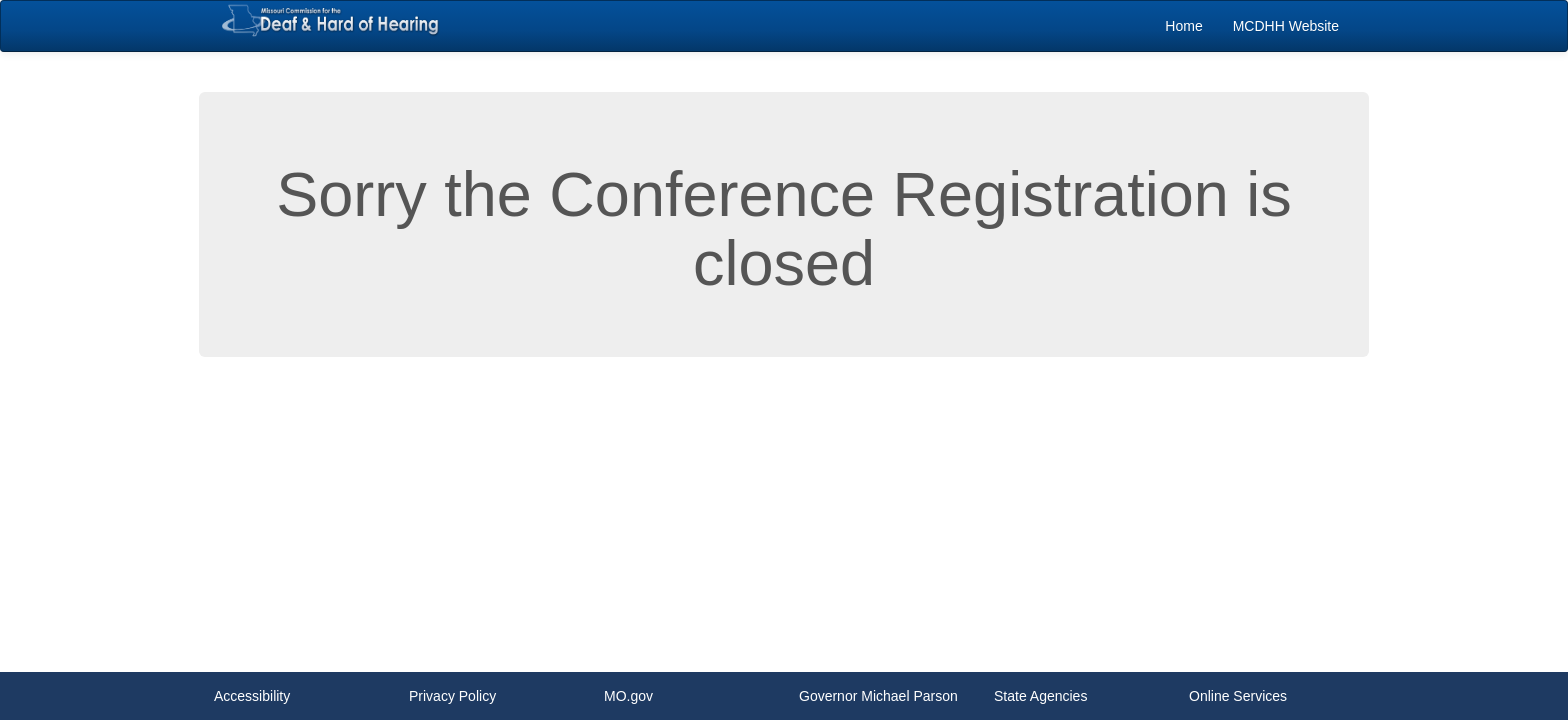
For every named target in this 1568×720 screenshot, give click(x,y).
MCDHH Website (1286, 26)
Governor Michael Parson (878, 696)
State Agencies (1040, 696)
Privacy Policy (452, 696)
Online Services (1238, 696)
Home (1183, 26)
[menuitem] (1183, 26)
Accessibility (252, 696)
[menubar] (1252, 26)
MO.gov (628, 696)
